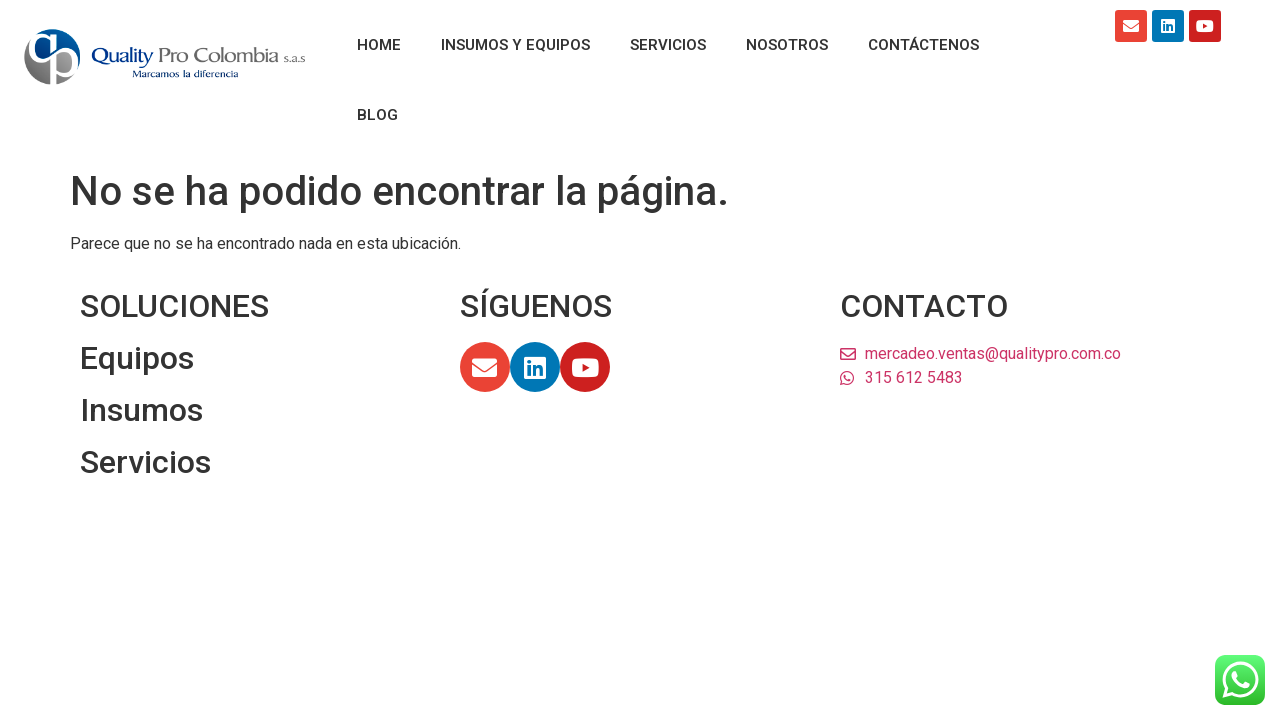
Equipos (137, 358)
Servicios (145, 462)
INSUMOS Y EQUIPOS (515, 45)
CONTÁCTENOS (923, 45)
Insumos (141, 410)
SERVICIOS (668, 45)
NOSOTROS (787, 45)
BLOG (377, 115)
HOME (379, 45)
